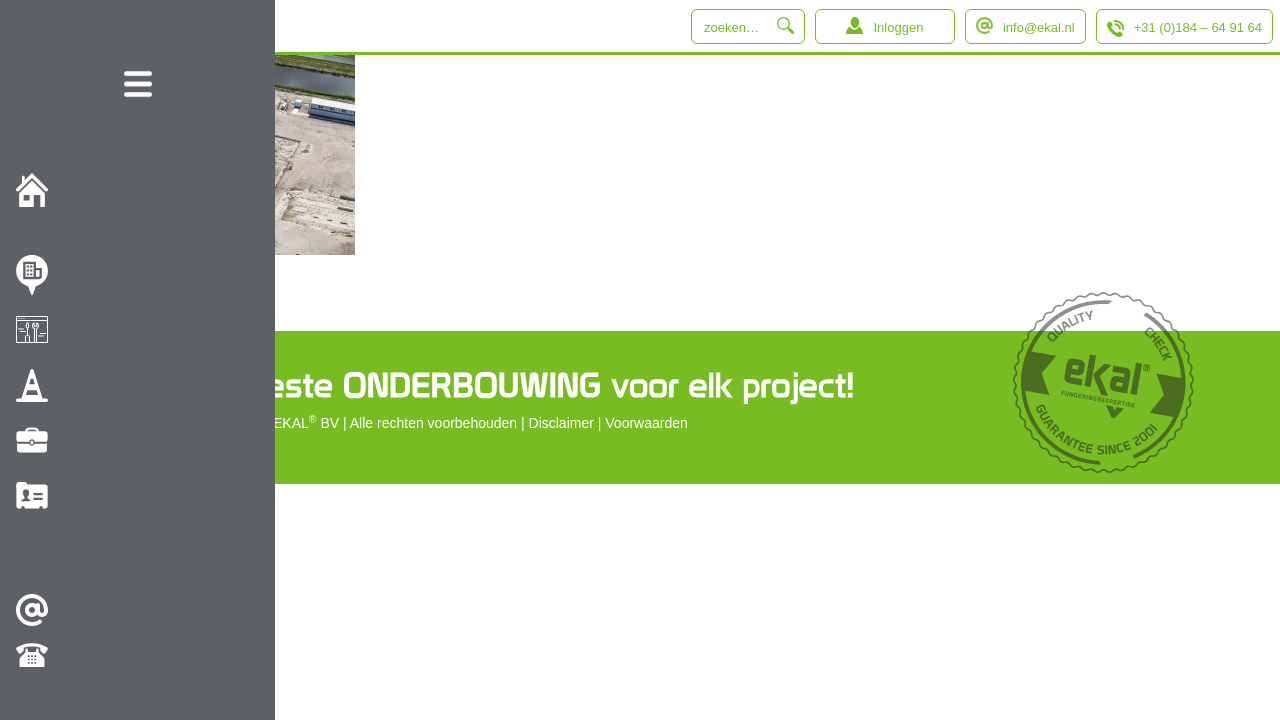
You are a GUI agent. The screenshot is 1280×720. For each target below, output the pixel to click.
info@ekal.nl (1039, 27)
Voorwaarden (646, 423)
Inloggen (898, 27)
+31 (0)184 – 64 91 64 (1198, 27)
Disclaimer (561, 423)
